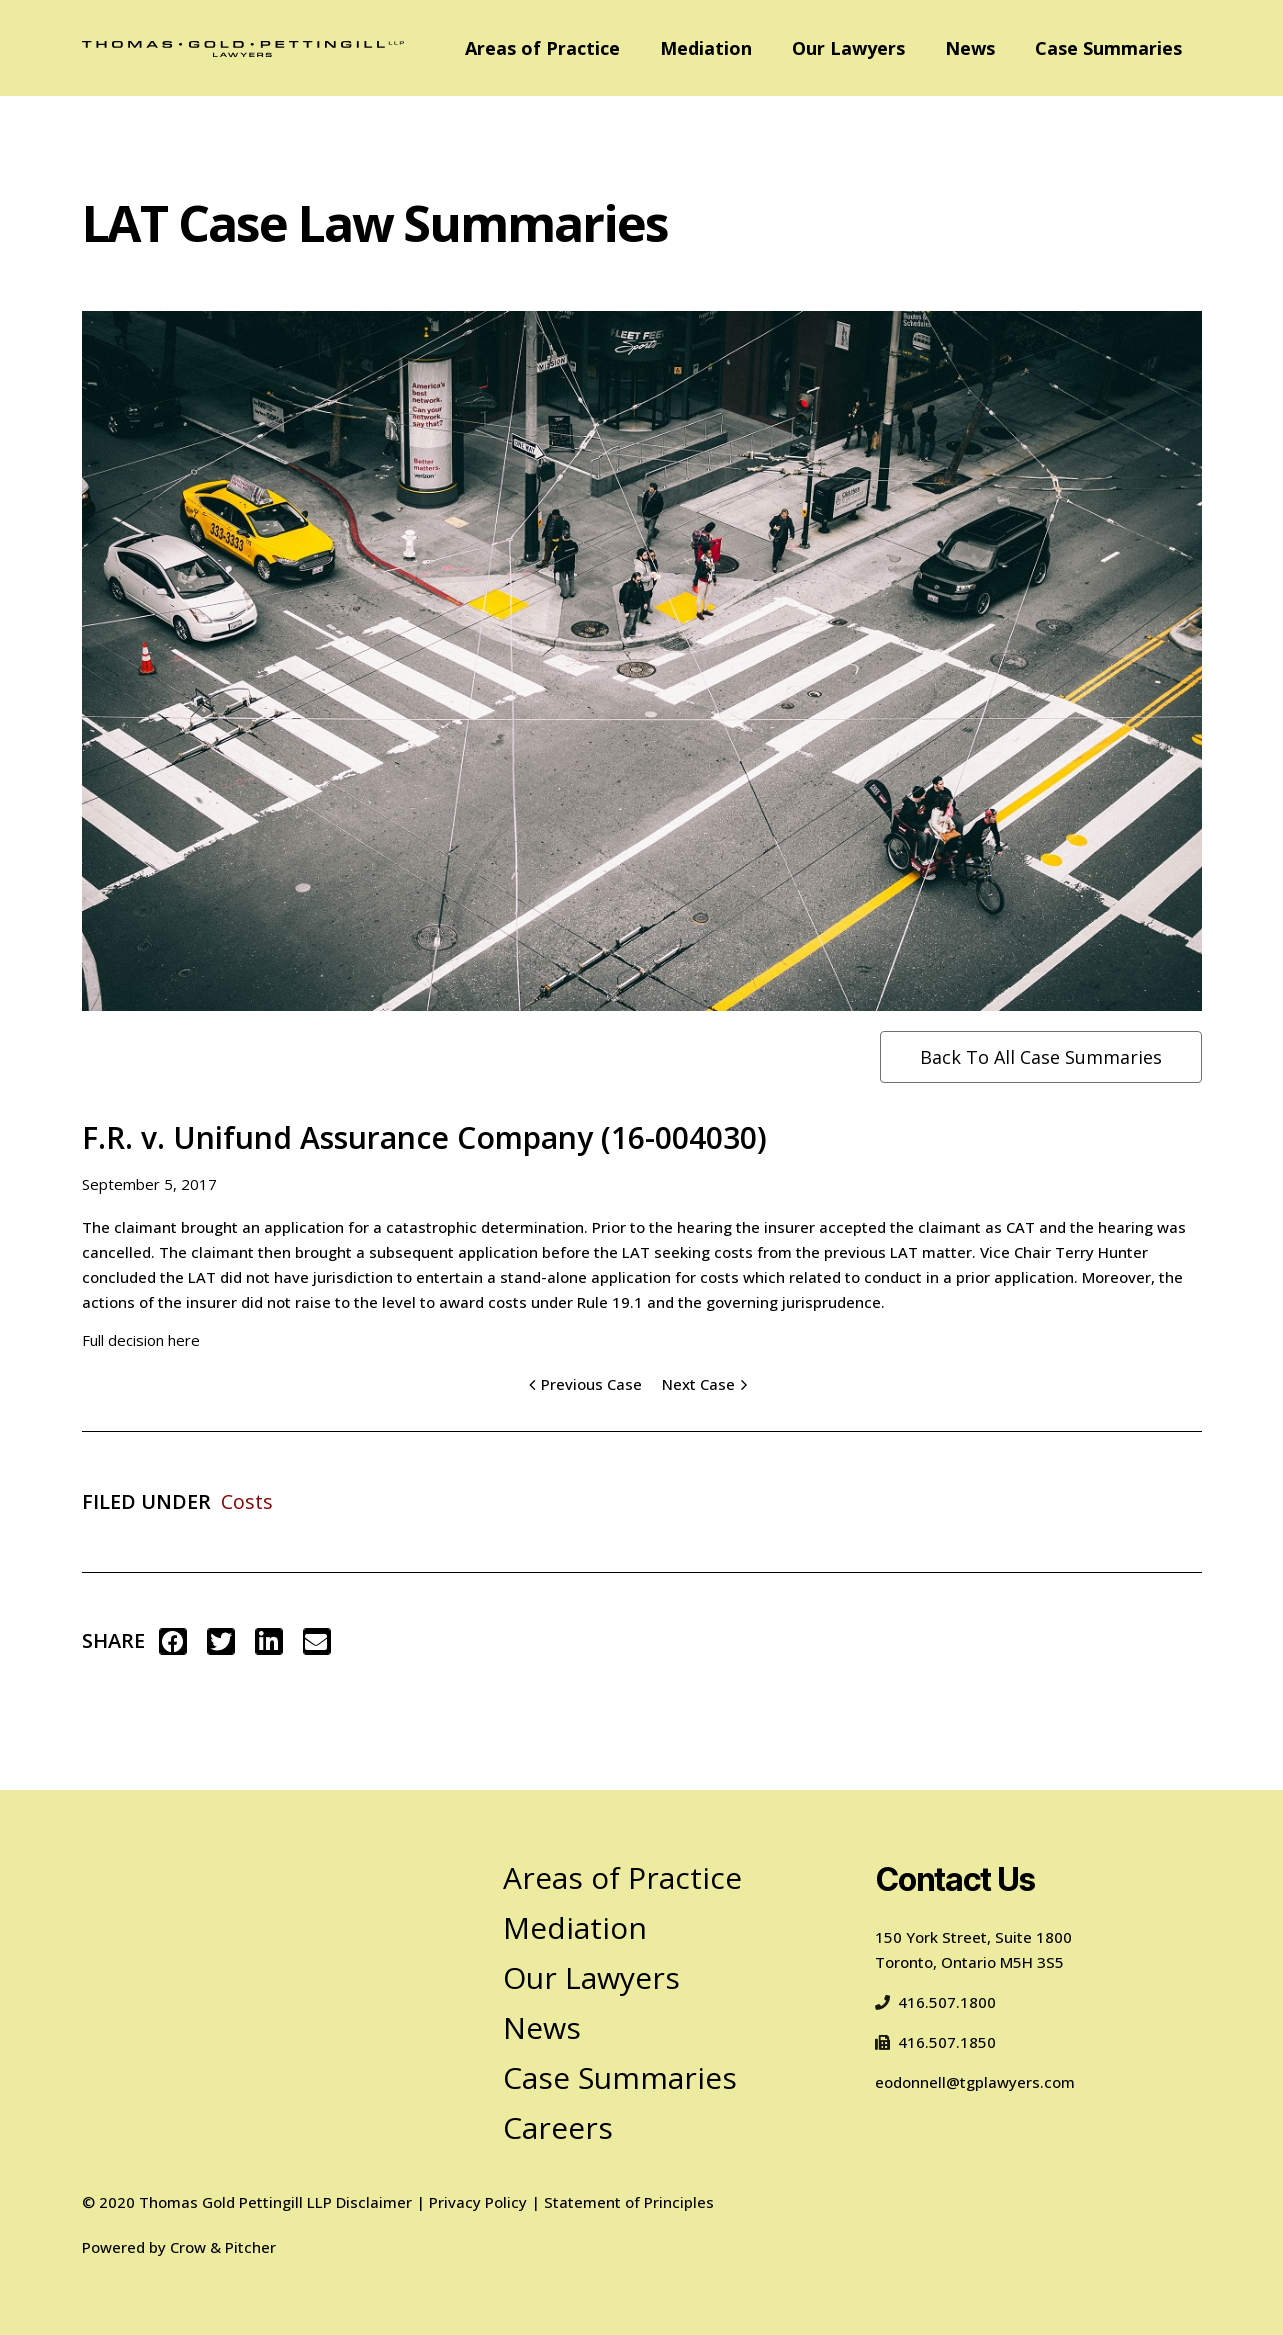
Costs (247, 1501)
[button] (173, 1641)
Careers (558, 2127)
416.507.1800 (935, 2002)
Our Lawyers (848, 48)
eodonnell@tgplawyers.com (975, 2082)
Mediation (706, 48)
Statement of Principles (629, 2202)
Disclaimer (374, 2202)
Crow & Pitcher (223, 2247)
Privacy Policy (478, 2202)
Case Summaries (1108, 48)
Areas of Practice (542, 48)
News (970, 48)
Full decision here (141, 1340)
